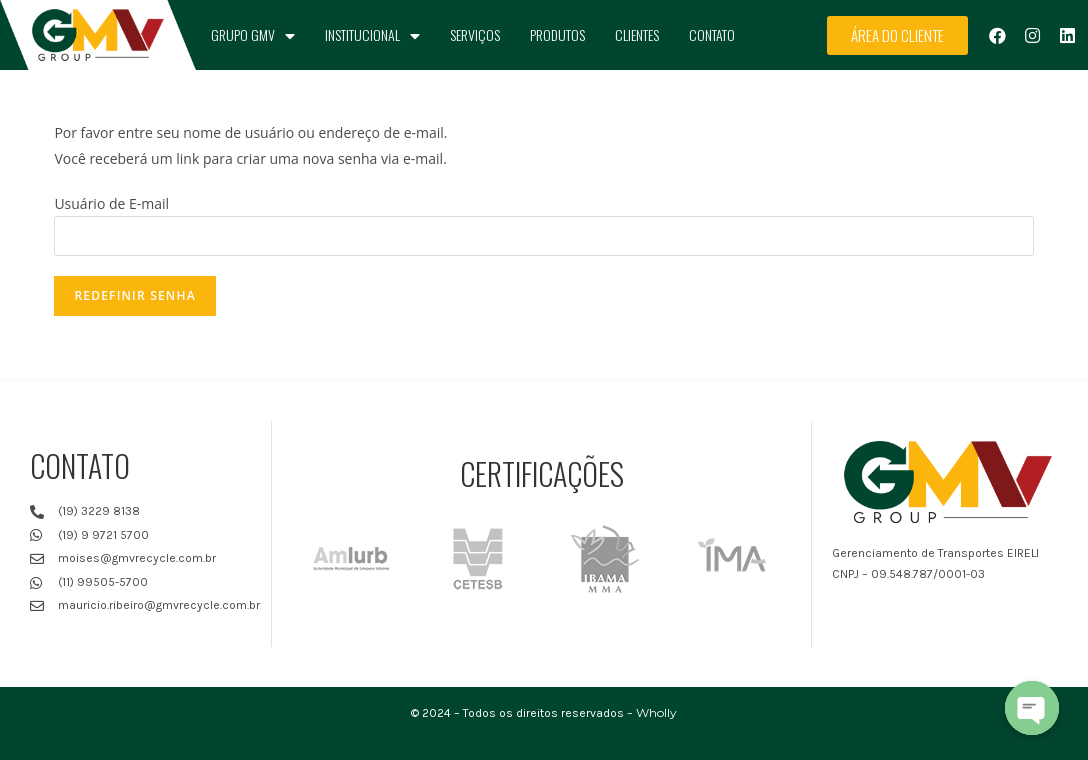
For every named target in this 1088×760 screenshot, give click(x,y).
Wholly (656, 712)
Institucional (372, 35)
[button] (897, 35)
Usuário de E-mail (111, 203)
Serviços (475, 34)
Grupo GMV (253, 35)
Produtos (557, 34)
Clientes (637, 34)
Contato (712, 34)
